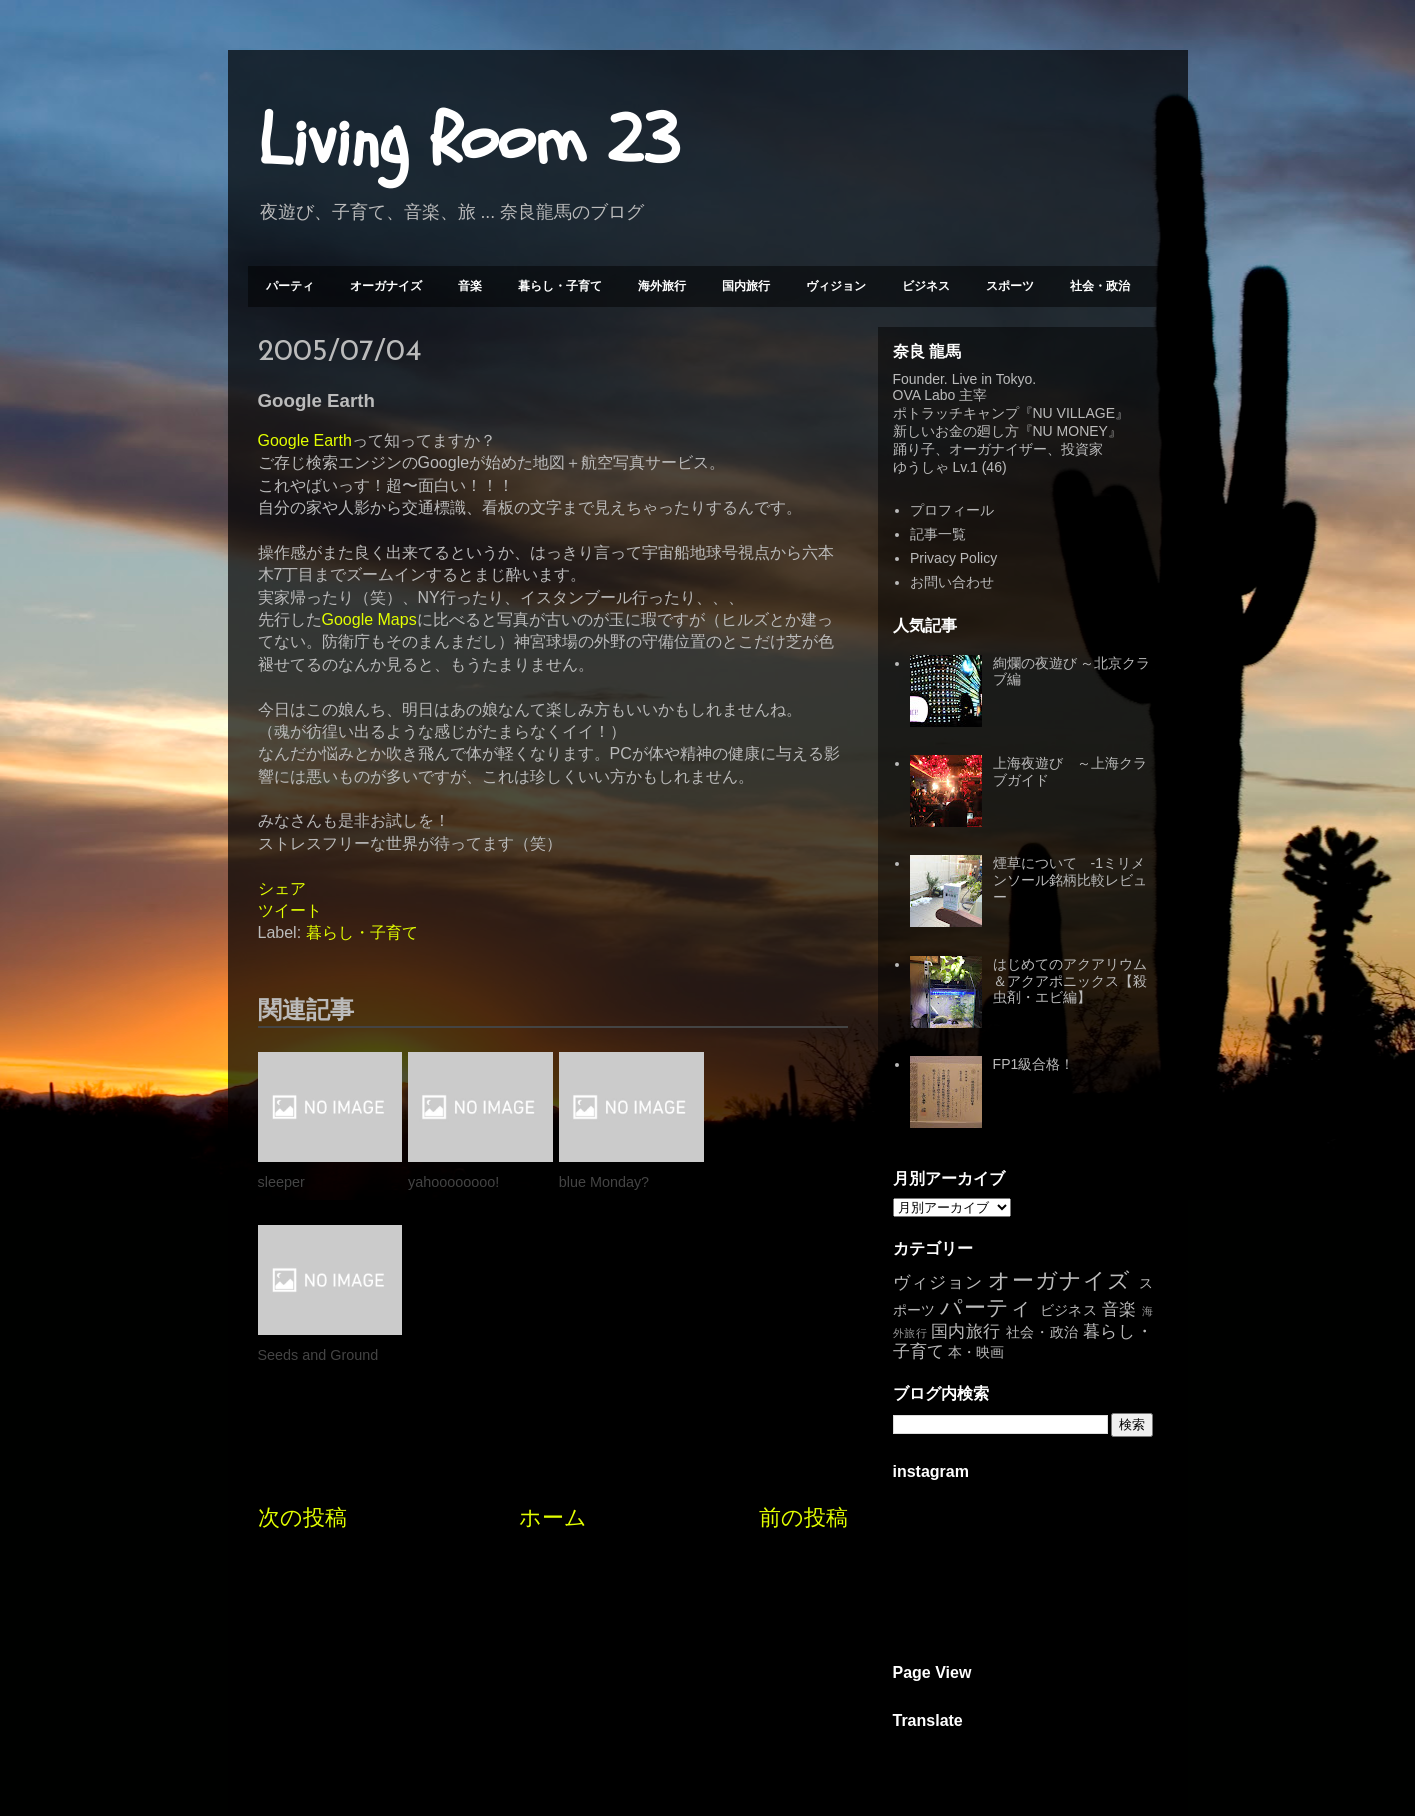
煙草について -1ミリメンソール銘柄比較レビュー (1070, 880)
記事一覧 (938, 534)
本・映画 (976, 1352)
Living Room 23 (468, 141)
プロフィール (952, 510)
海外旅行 (662, 286)
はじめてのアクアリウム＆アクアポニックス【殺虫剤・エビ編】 (1070, 981)
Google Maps (369, 619)
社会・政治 (1100, 286)
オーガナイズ (386, 286)
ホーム (553, 1345)
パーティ (290, 286)
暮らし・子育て (560, 286)
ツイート (290, 910)
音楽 (470, 286)
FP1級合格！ (1034, 1064)
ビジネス (926, 286)
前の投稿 (803, 1345)
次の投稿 (302, 1345)
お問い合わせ (952, 582)
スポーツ (1010, 286)
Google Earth (305, 440)
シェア (282, 888)
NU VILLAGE (1074, 413)
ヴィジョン (836, 286)
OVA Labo (924, 395)
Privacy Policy (953, 558)
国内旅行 (746, 286)
